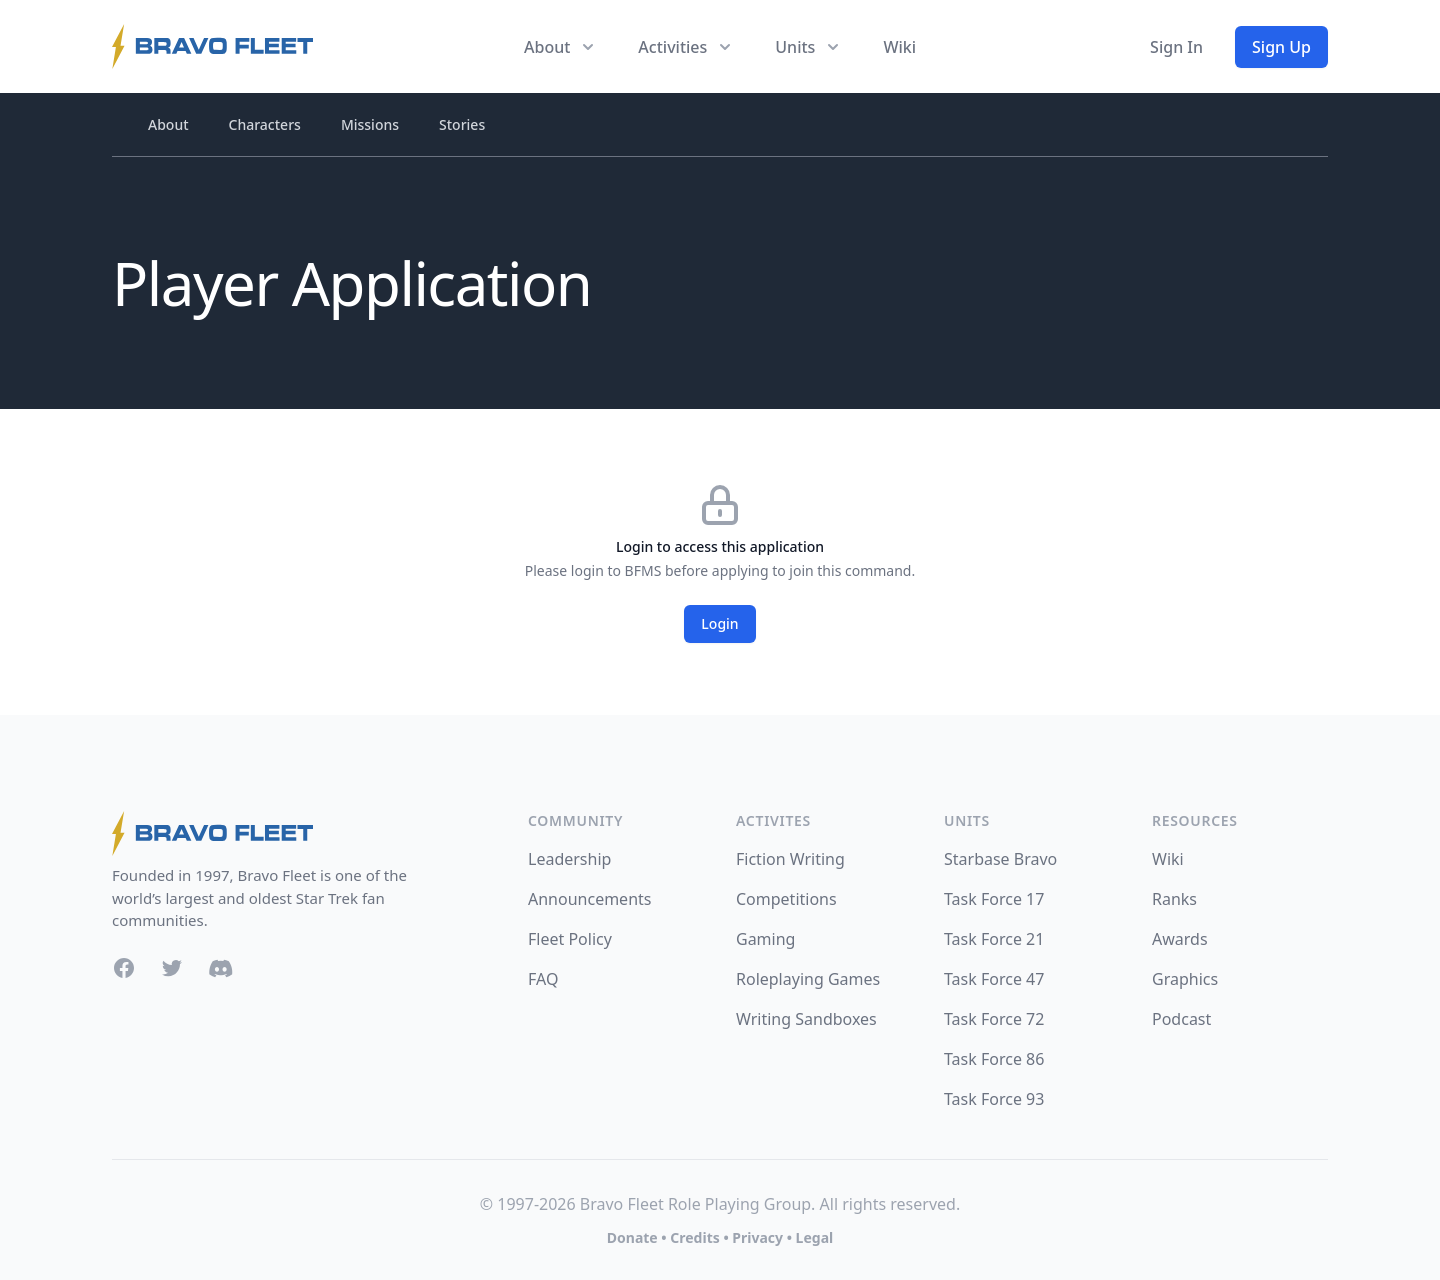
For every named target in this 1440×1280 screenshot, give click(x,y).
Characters (265, 124)
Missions (370, 124)
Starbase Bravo (1000, 859)
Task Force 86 (994, 1059)
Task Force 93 (994, 1099)
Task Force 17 (994, 899)
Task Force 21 (994, 939)
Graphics (1185, 979)
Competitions (786, 899)
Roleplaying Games (808, 979)
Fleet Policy (570, 939)
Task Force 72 (994, 1019)
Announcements (589, 899)
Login (719, 623)
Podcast (1181, 1019)
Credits (694, 1237)
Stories (462, 124)
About (168, 124)
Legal (815, 1237)
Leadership (569, 859)
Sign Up (1281, 47)
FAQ (543, 979)
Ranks (1174, 899)
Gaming (765, 939)
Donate (632, 1237)
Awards (1180, 939)
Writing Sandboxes (806, 1019)
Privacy (757, 1237)
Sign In (1176, 47)
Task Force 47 (994, 979)
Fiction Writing (790, 859)
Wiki (899, 47)
